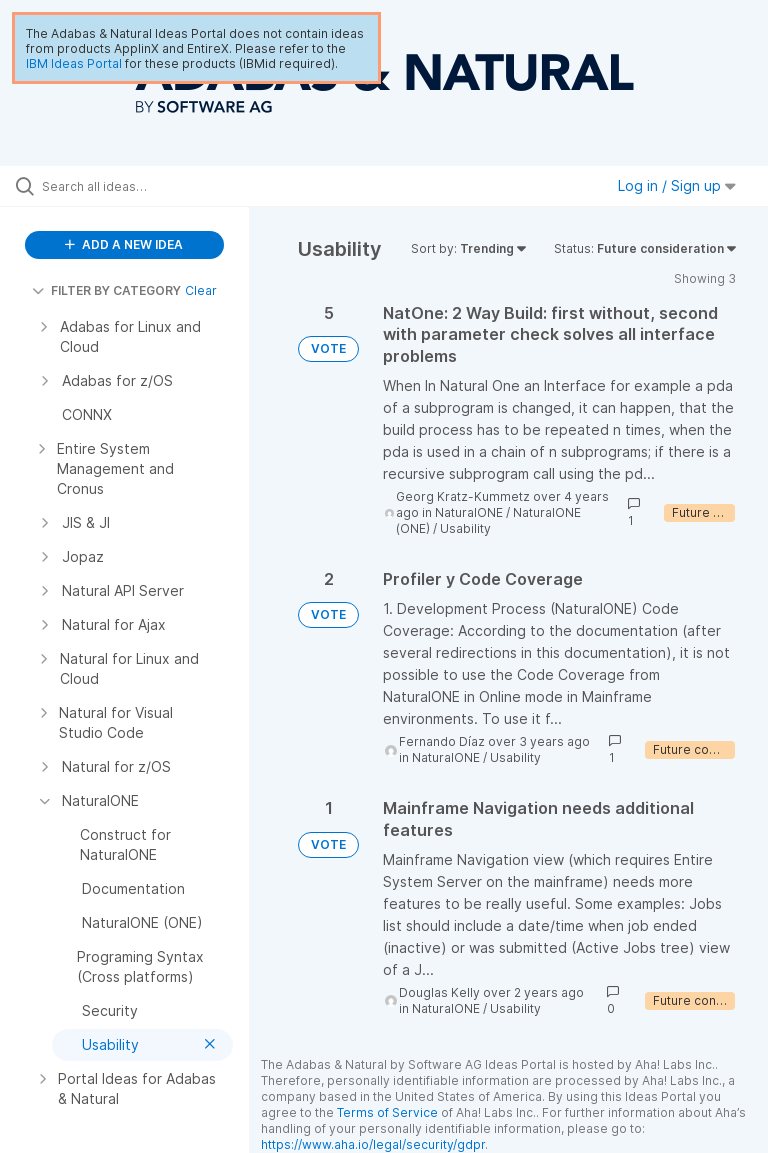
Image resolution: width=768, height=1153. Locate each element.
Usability (465, 528)
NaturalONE (469, 512)
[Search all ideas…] (135, 186)
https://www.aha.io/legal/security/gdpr (373, 1144)
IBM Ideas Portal (74, 63)
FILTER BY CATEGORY (106, 290)
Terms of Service (387, 1112)
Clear (201, 290)
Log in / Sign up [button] (677, 185)
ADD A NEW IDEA (124, 244)
